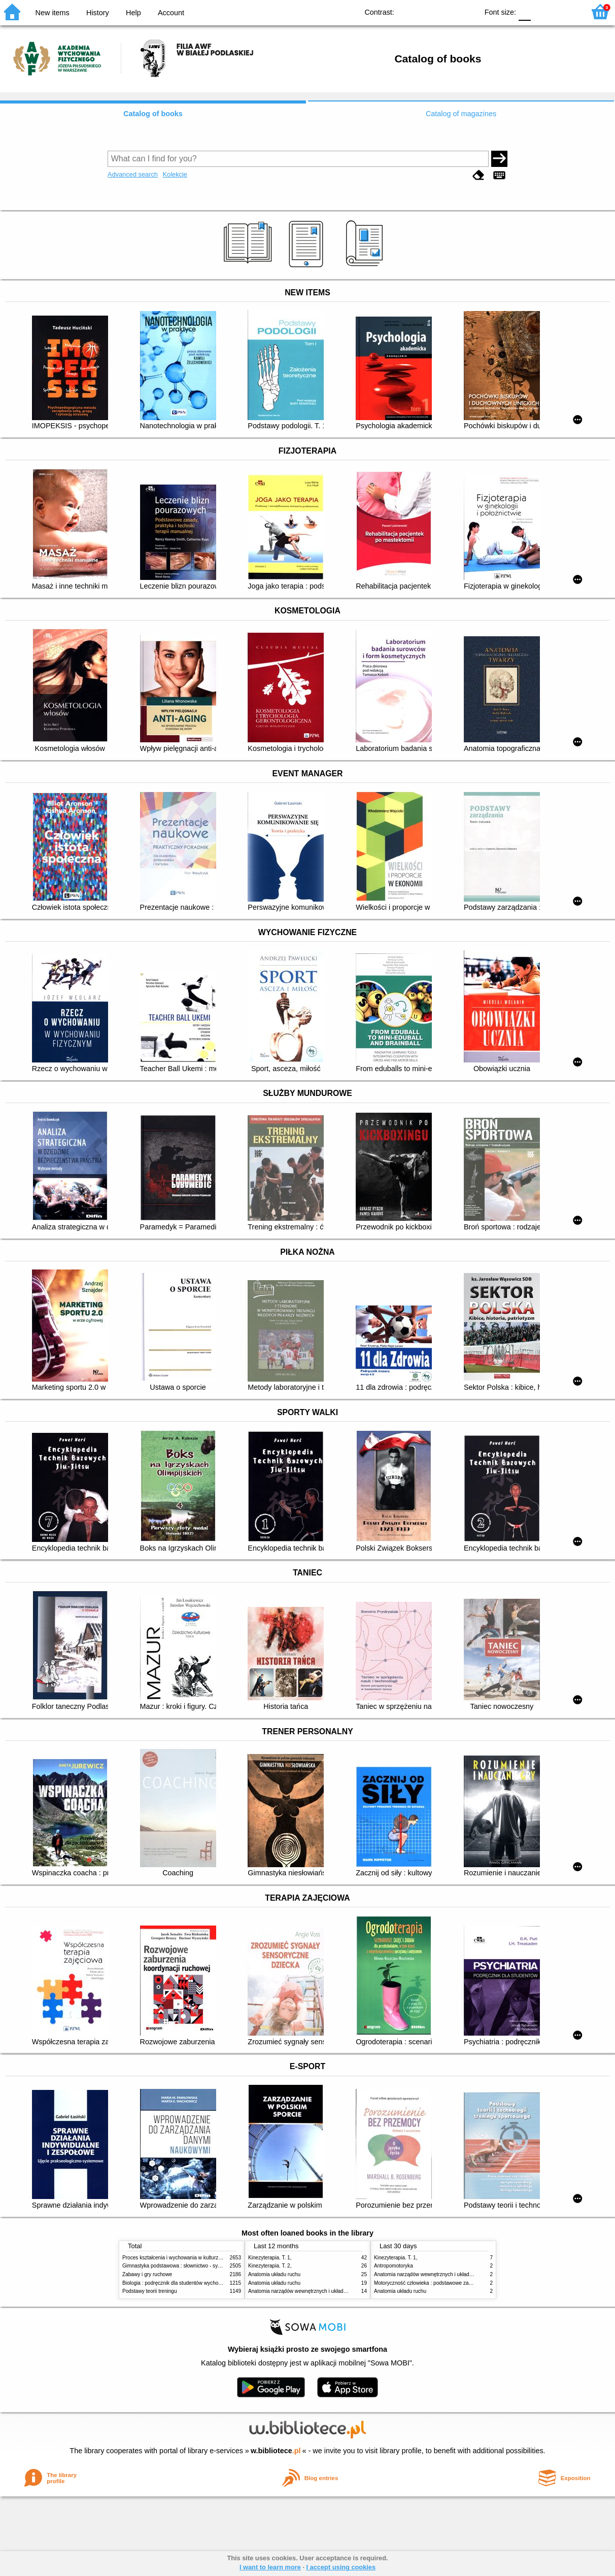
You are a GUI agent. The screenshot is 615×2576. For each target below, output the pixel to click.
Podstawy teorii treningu (149, 2291)
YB (446, 11)
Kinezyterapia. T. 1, (270, 2257)
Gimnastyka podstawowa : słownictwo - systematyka (181, 2266)
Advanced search (133, 174)
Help (133, 13)
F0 (524, 11)
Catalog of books (153, 114)
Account (171, 13)
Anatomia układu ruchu (274, 2274)
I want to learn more (270, 2567)
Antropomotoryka (393, 2266)
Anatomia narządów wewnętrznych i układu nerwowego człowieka (322, 2291)
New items (53, 13)
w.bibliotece (276, 2451)
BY (467, 11)
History (97, 13)
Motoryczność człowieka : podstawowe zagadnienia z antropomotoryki (453, 2283)
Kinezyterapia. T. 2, (270, 2266)
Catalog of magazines (461, 114)
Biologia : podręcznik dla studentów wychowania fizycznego (189, 2283)
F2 (565, 11)
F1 (542, 11)
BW (426, 11)
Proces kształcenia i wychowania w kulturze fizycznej (182, 2257)
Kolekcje (175, 174)
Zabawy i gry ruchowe (147, 2274)
